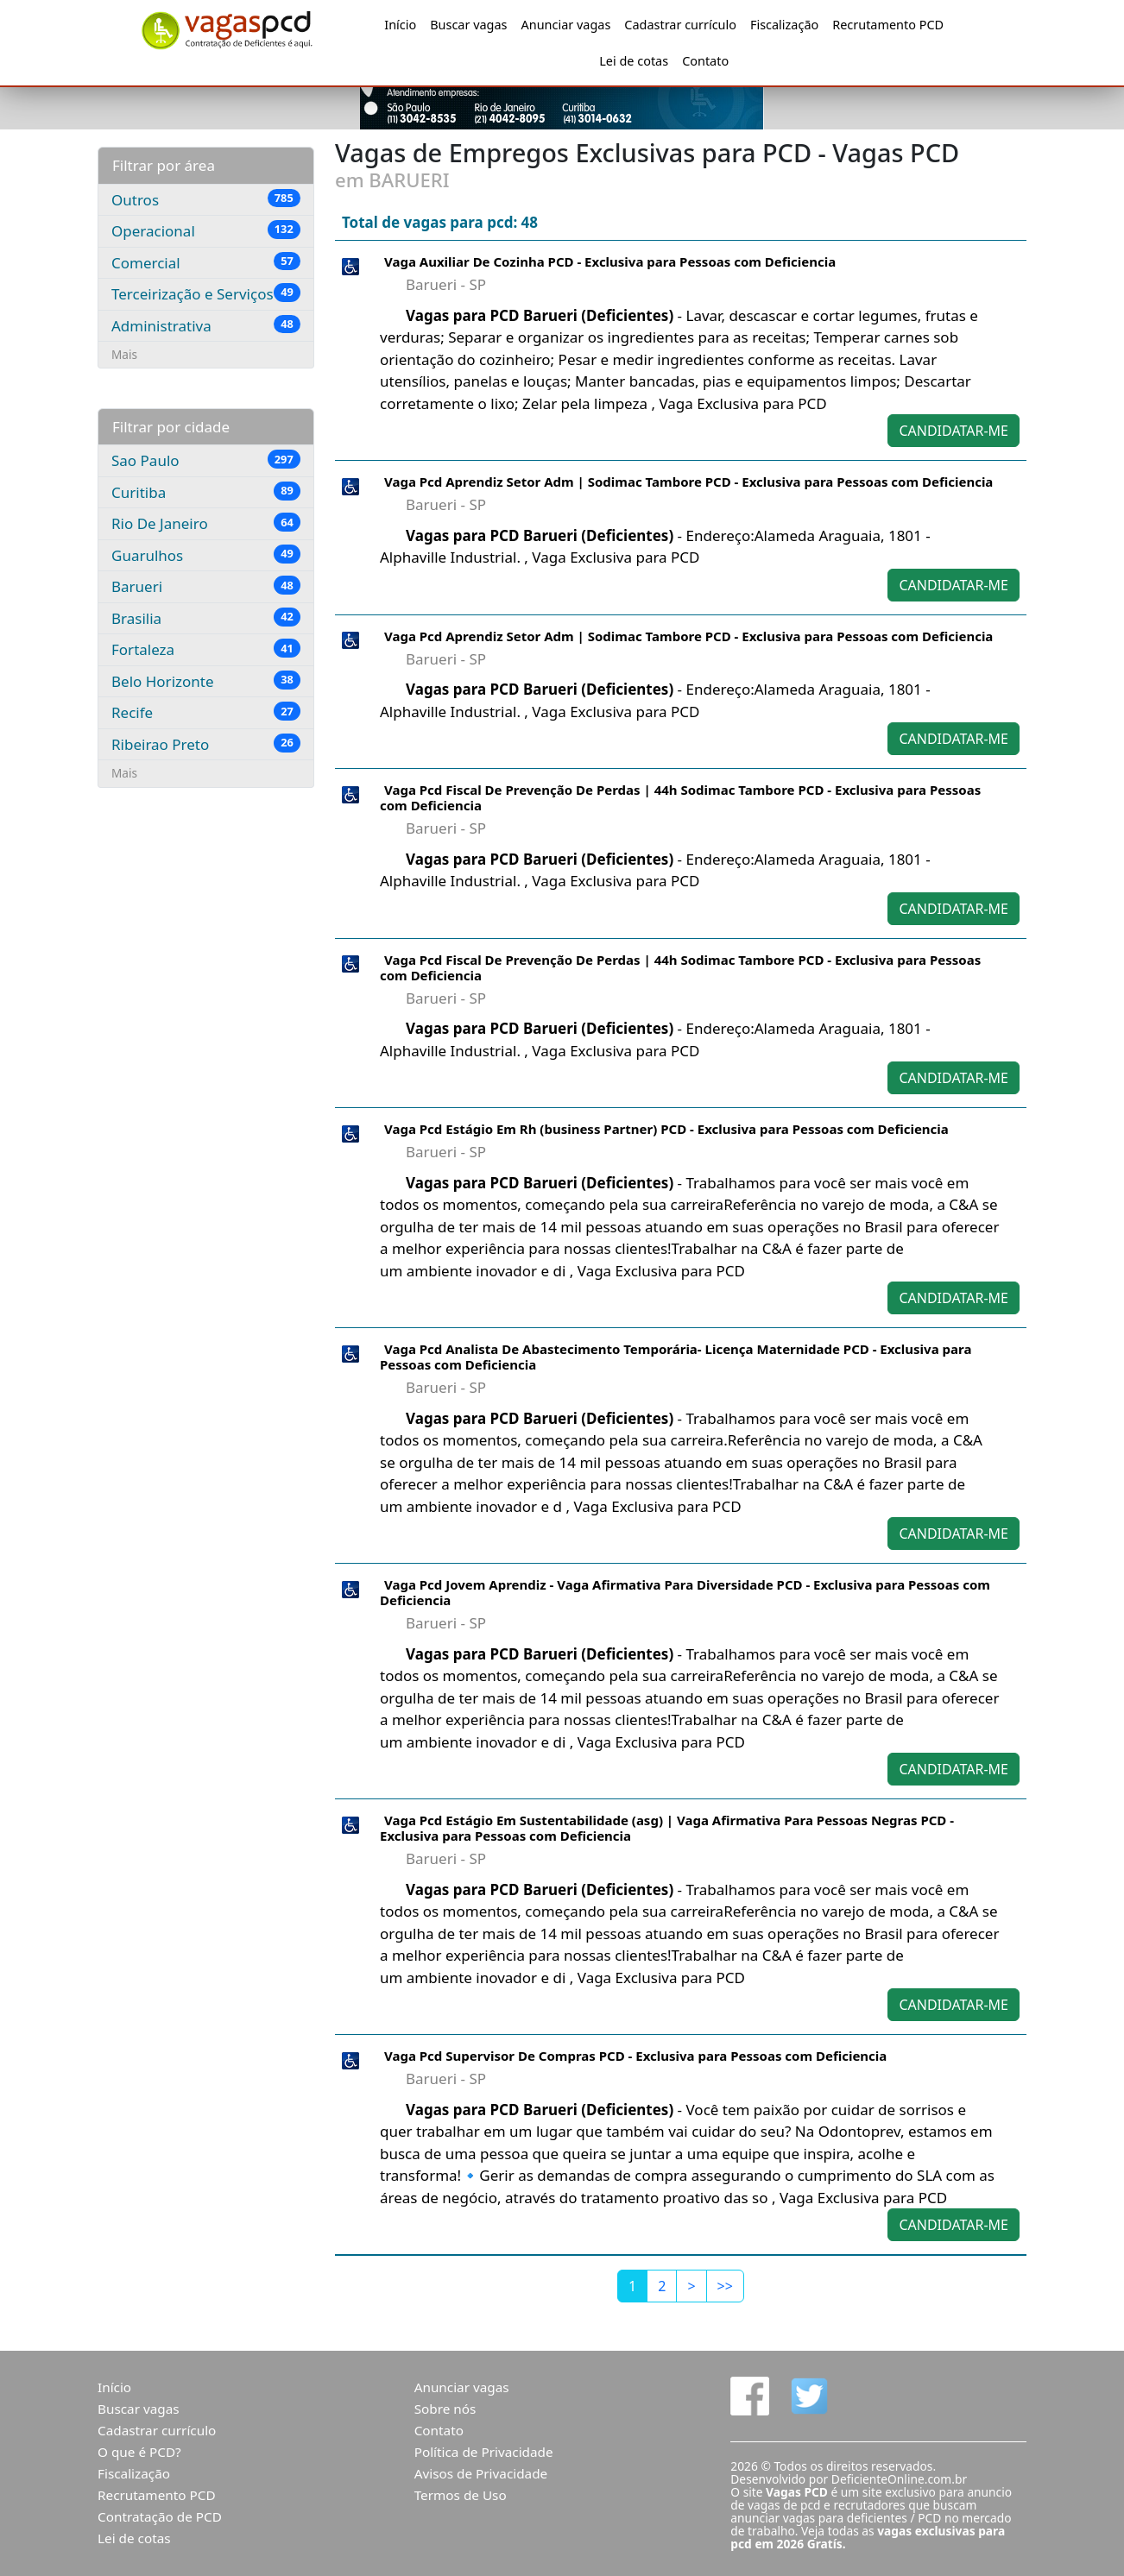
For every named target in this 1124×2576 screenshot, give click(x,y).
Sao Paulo (205, 460)
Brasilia (205, 618)
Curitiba (205, 492)
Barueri (205, 586)
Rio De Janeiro (205, 523)
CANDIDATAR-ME (953, 430)
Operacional (205, 230)
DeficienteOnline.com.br (899, 2479)
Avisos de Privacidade (481, 2473)
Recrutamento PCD (888, 24)
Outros (205, 199)
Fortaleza (205, 649)
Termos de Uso (460, 2495)
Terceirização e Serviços (205, 293)
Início (400, 24)
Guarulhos (205, 555)
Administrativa (205, 325)
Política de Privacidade (483, 2451)
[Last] (725, 2286)
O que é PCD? (139, 2451)
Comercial (205, 262)
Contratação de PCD (160, 2516)
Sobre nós (445, 2408)
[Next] (691, 2286)
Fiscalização (784, 24)
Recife (205, 712)
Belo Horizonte (205, 681)
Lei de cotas (633, 61)
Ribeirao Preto (205, 744)
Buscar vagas (468, 24)
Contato (705, 61)
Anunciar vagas (566, 24)
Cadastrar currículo (680, 24)
